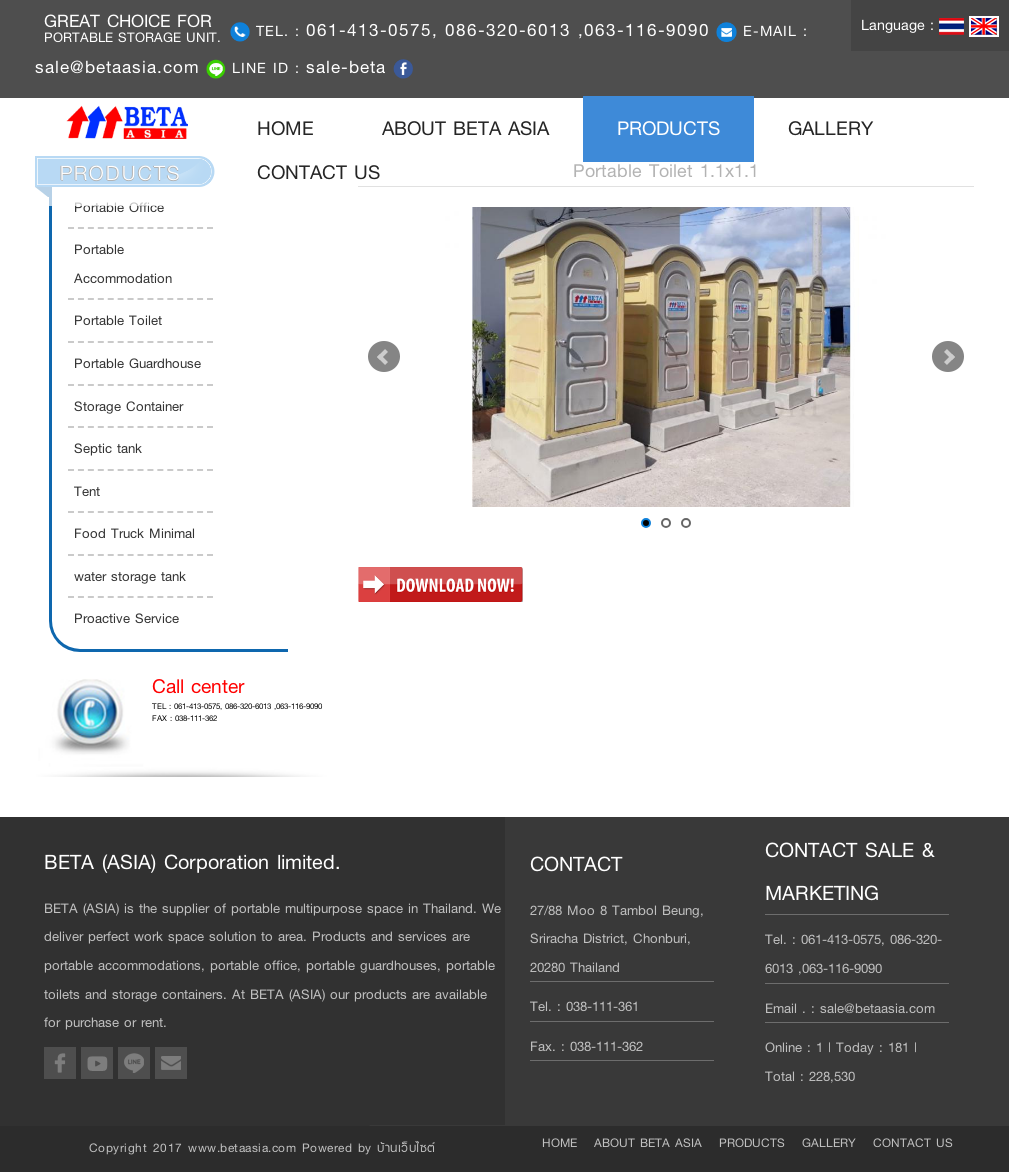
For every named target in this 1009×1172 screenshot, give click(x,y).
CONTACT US (318, 172)
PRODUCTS (668, 128)
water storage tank (130, 576)
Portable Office (119, 207)
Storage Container (128, 406)
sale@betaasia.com (117, 67)
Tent (87, 491)
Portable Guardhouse (137, 363)
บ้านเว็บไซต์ (406, 1148)
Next (948, 357)
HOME (302, 128)
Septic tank (108, 448)
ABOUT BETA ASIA (465, 128)
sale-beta (349, 67)
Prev (384, 357)
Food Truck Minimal (134, 533)
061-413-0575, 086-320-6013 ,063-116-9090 (508, 30)
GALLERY (830, 128)
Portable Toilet (118, 320)
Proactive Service (126, 618)
